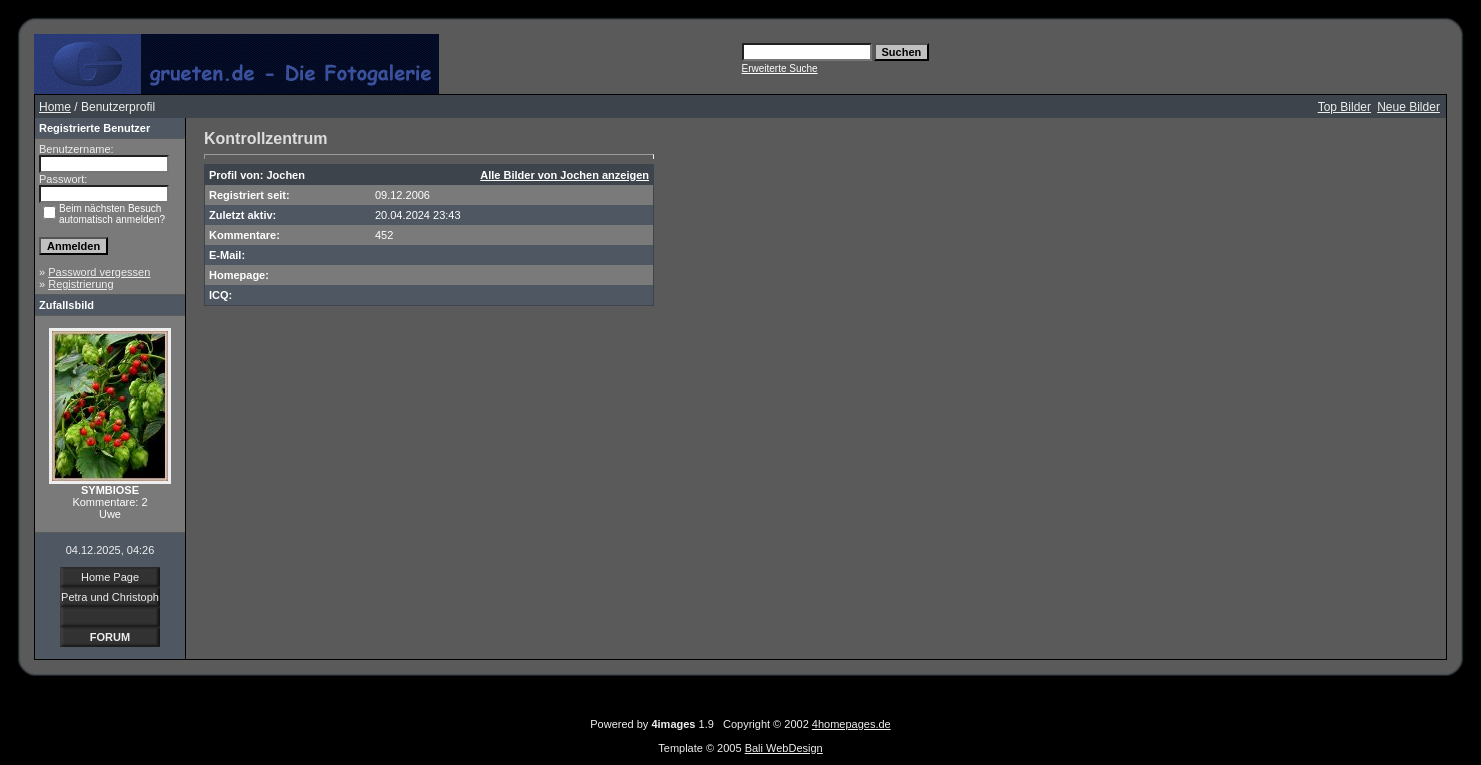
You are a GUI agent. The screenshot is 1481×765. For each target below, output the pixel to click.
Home (55, 107)
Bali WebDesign (784, 748)
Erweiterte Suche (780, 68)
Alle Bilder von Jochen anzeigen (564, 175)
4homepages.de (851, 724)
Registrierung (80, 284)
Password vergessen (99, 272)
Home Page (110, 577)
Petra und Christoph (110, 597)
